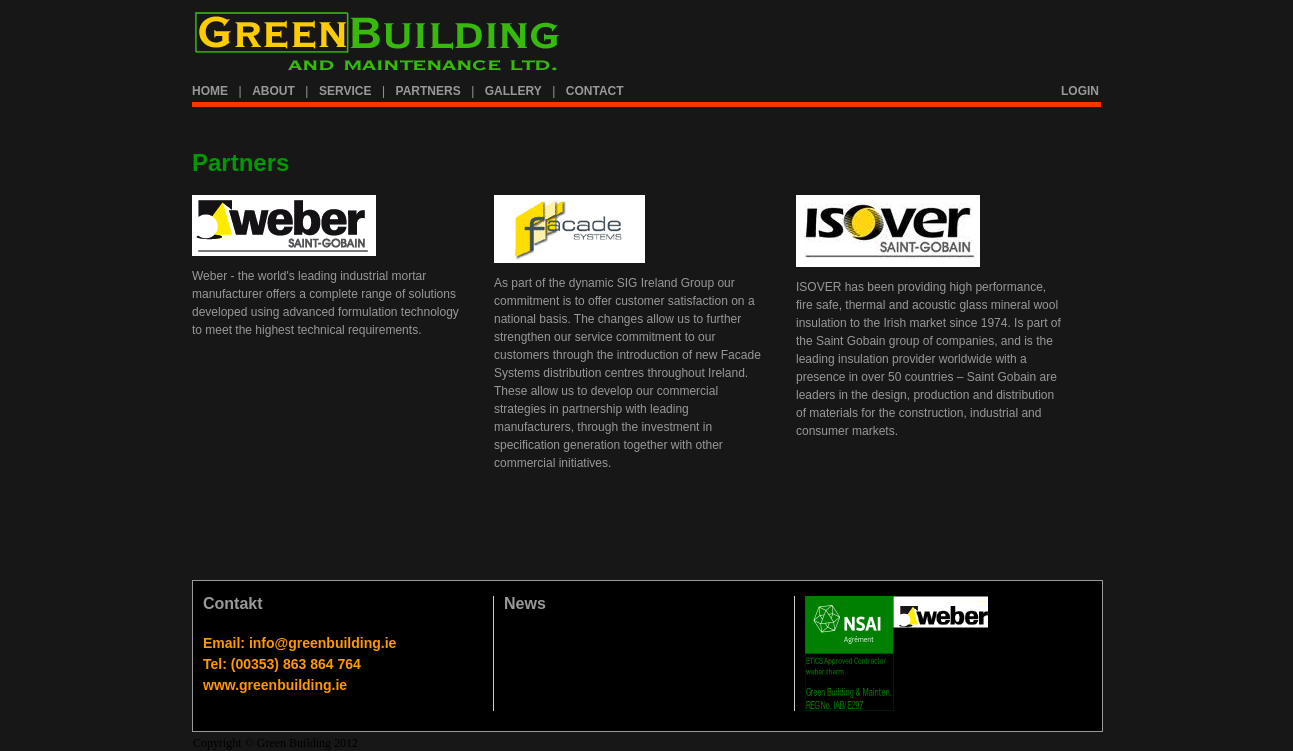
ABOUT (273, 91)
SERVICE (345, 91)
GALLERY (513, 91)
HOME (210, 91)
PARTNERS (428, 91)
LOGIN (1080, 91)
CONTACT (595, 91)
